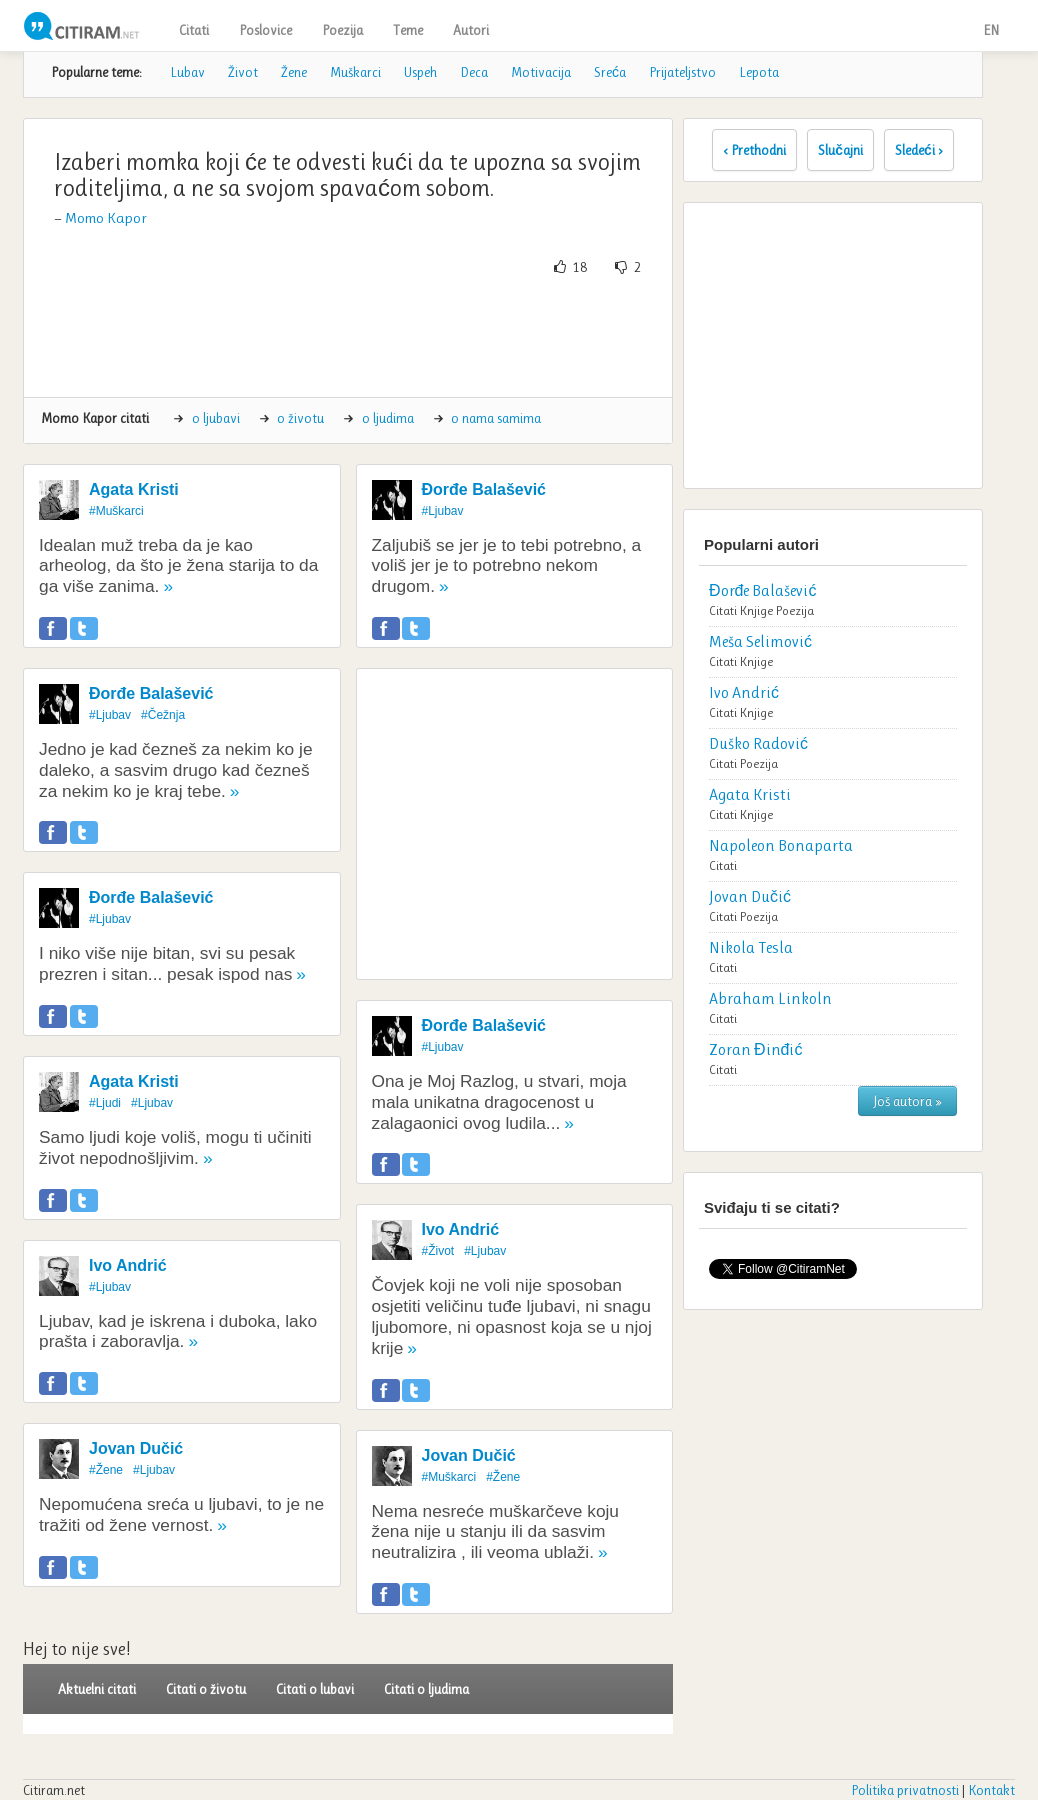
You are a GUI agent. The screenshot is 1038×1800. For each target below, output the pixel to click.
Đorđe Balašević (151, 693)
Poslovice (265, 30)
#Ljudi (105, 1103)
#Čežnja (163, 715)
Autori (471, 30)
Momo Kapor (106, 218)
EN (991, 30)
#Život (438, 1251)
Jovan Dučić (136, 1448)
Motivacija (541, 72)
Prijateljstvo (682, 72)
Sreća (610, 72)
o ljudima (388, 418)
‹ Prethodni (754, 150)
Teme (408, 30)
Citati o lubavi (315, 1689)
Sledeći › (919, 150)
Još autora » (907, 1101)
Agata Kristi (134, 489)
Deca (474, 72)
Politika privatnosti (905, 1790)
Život (243, 72)
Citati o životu (206, 1689)
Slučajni (840, 150)
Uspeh (420, 72)
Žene (294, 72)
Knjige (756, 610)
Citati (194, 30)
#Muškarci (116, 511)
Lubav (187, 72)
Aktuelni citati (97, 1689)
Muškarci (355, 72)
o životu (300, 418)
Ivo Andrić (128, 1265)
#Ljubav (110, 715)
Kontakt (991, 1790)
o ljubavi (216, 418)
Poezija (342, 30)
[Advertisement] (403, 337)
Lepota (759, 72)
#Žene (106, 1470)
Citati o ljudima (426, 1689)
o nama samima (496, 418)
